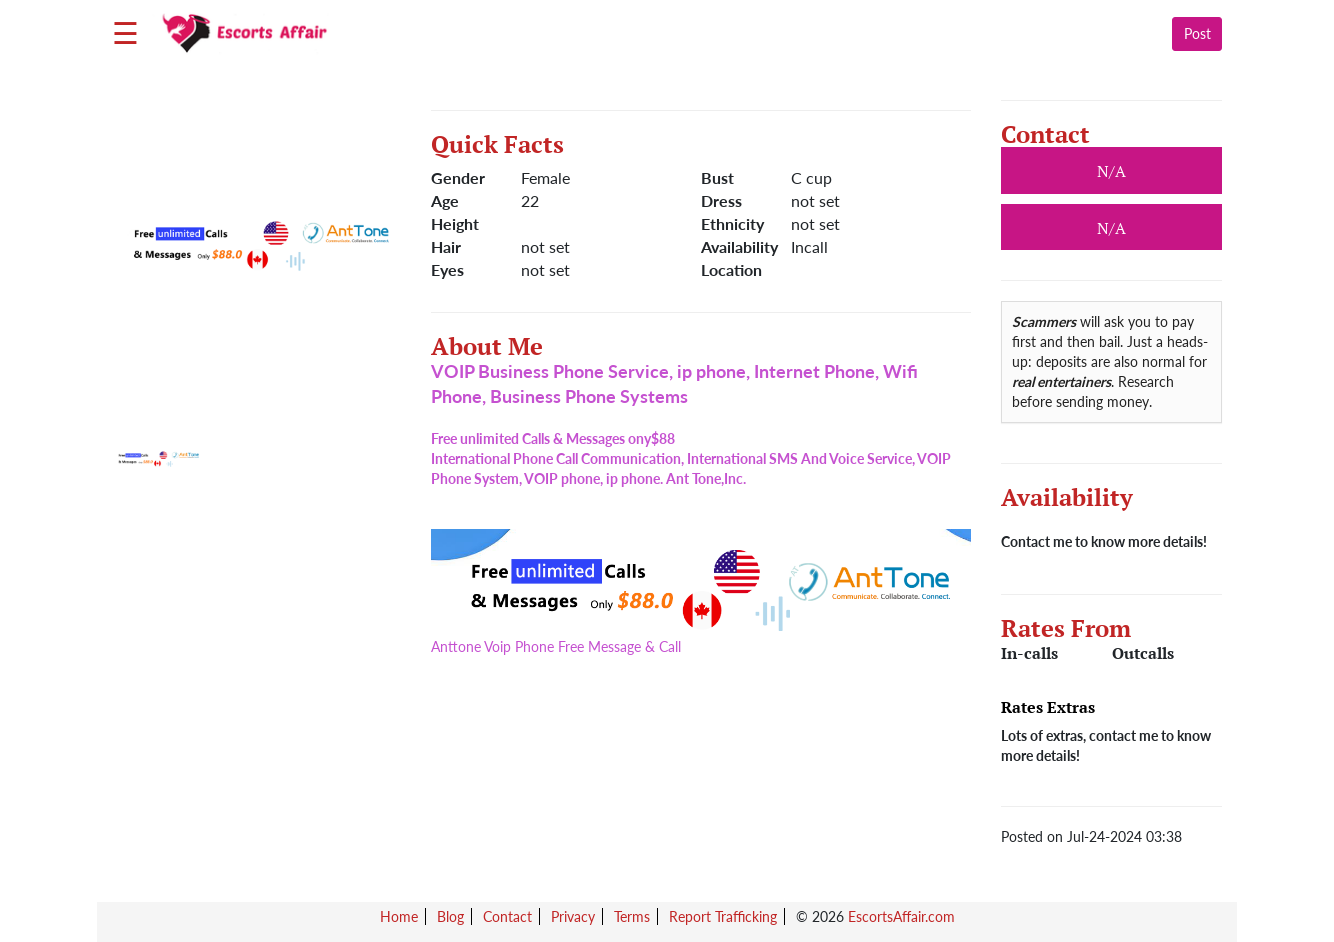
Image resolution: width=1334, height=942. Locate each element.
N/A (1111, 228)
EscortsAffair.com (901, 916)
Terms (632, 916)
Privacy (573, 916)
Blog (450, 916)
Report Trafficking (723, 916)
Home (399, 916)
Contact (507, 916)
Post (1197, 33)
